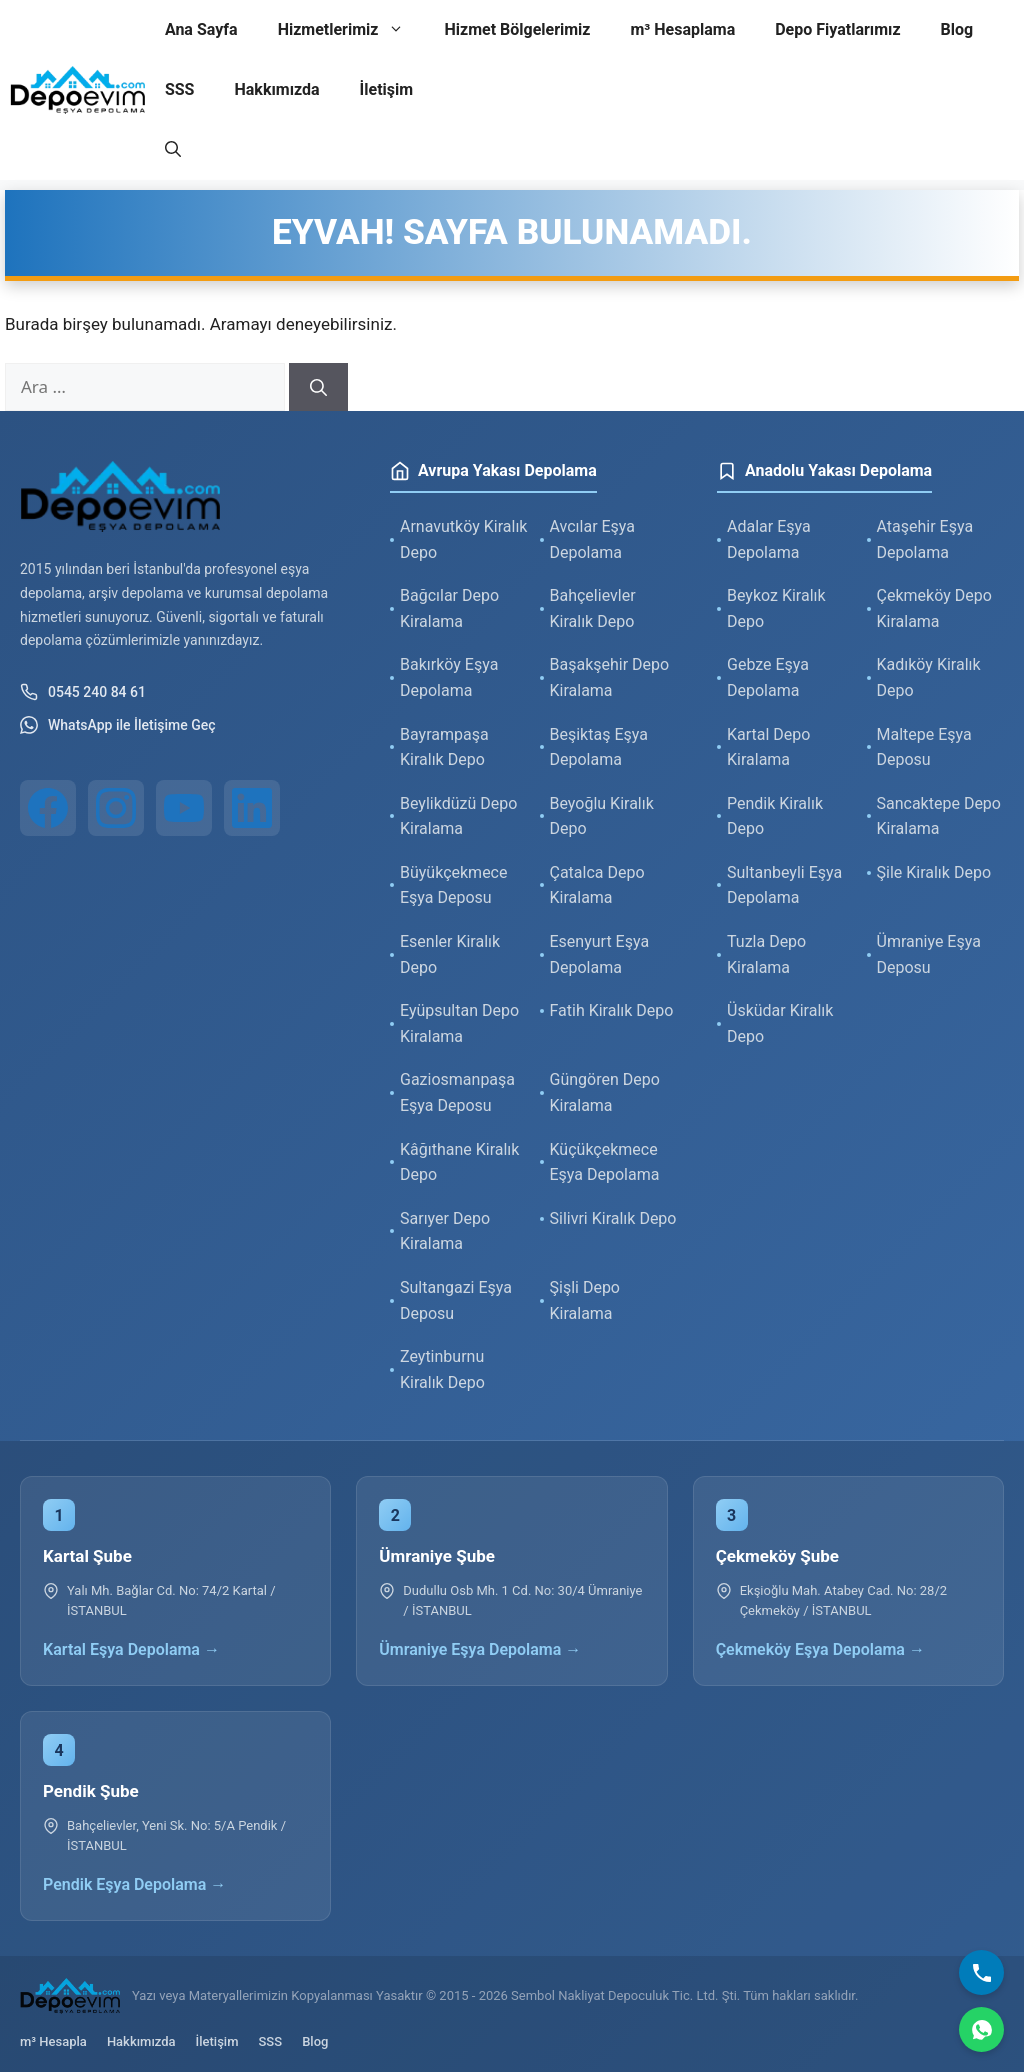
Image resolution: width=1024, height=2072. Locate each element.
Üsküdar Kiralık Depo (780, 1023)
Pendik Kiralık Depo (775, 816)
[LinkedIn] (252, 808)
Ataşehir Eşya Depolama (925, 539)
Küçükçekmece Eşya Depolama (605, 1162)
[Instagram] (116, 808)
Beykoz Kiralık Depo (776, 608)
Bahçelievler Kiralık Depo (593, 608)
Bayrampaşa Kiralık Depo (444, 747)
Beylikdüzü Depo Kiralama (458, 816)
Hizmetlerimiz (351, 30)
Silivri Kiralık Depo (613, 1218)
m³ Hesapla (53, 2041)
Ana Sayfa (201, 29)
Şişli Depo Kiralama (585, 1300)
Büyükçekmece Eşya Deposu (453, 885)
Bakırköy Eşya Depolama (449, 677)
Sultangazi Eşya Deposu (456, 1300)
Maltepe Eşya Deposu (924, 747)
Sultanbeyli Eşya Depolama (784, 885)
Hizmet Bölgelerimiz (517, 29)
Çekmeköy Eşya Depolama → (820, 1649)
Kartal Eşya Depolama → (131, 1649)
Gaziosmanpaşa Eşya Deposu (457, 1092)
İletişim (387, 89)
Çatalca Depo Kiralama (597, 885)
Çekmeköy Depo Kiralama (934, 608)
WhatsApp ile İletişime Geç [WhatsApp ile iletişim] (118, 725)
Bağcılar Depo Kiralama (449, 608)
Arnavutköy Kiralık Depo (463, 539)
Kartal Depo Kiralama (768, 747)
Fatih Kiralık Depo (612, 1010)
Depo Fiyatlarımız (837, 29)
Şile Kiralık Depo (934, 872)
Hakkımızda (276, 89)
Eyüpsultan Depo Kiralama (459, 1023)
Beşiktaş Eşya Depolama (599, 747)
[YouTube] (184, 808)
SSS (180, 89)
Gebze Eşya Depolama (768, 677)
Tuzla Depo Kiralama (766, 954)
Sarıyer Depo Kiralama (445, 1231)
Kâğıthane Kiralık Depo (459, 1162)
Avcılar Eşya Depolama (593, 539)
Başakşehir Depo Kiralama (610, 677)
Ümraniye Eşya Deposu (929, 954)
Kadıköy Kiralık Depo (929, 677)
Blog (957, 29)
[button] (173, 150)
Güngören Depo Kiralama (605, 1092)
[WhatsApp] (981, 2029)
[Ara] (318, 387)
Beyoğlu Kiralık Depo (602, 816)
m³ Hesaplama (682, 29)
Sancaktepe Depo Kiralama (939, 816)
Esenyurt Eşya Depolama (600, 954)
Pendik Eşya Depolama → (134, 1884)
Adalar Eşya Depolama (769, 539)
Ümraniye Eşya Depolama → (480, 1649)
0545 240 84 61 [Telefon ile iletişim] (83, 692)
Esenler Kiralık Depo (450, 954)
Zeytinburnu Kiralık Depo (442, 1369)
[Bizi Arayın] (981, 1972)
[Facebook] (48, 808)
